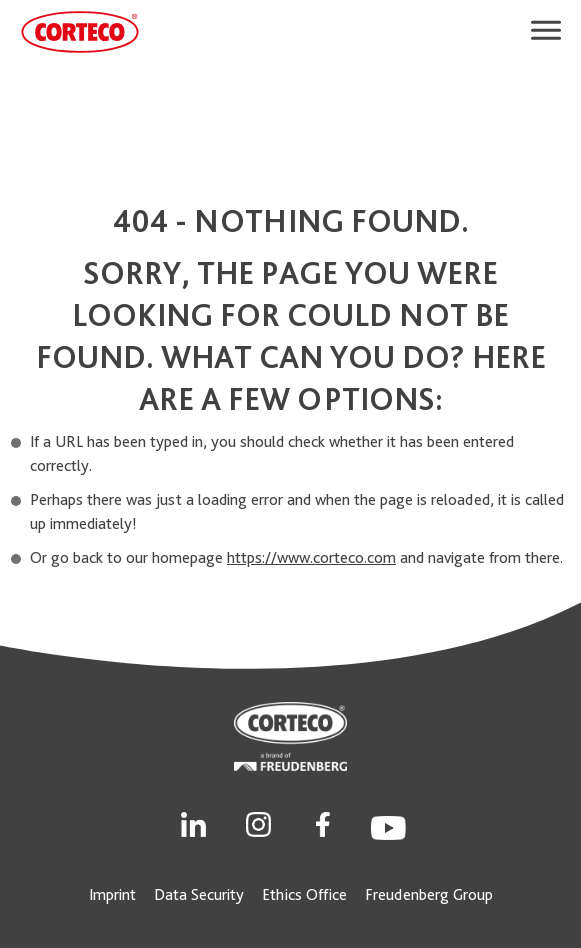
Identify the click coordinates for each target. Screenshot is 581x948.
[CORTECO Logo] (80, 32)
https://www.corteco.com (311, 557)
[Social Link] (193, 822)
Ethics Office (304, 894)
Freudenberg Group (429, 894)
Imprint (112, 894)
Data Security (199, 894)
